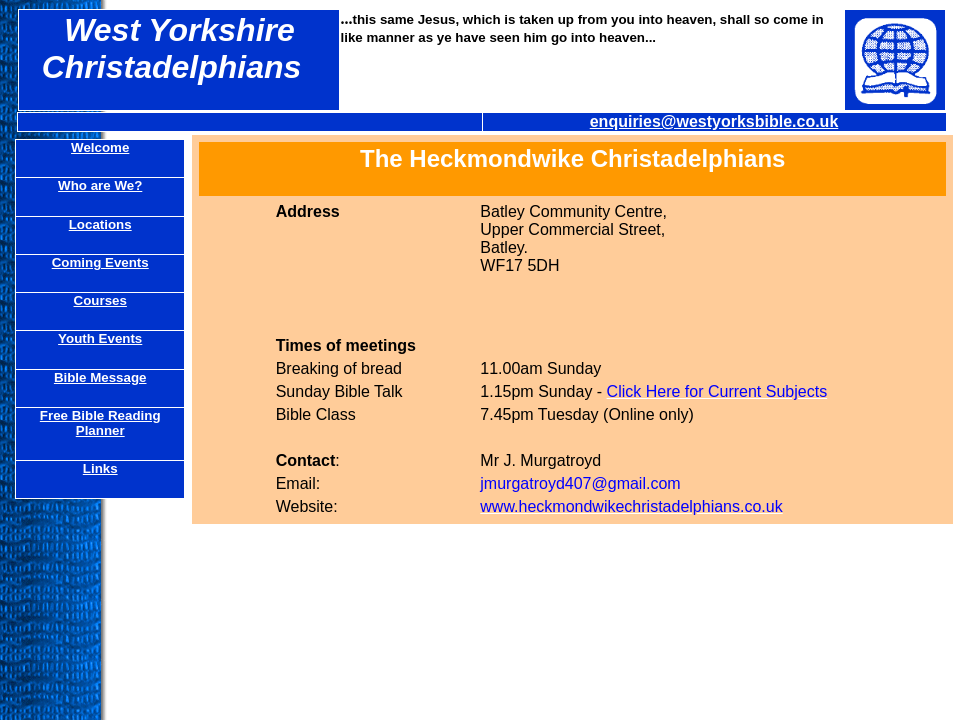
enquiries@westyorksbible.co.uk (714, 121)
